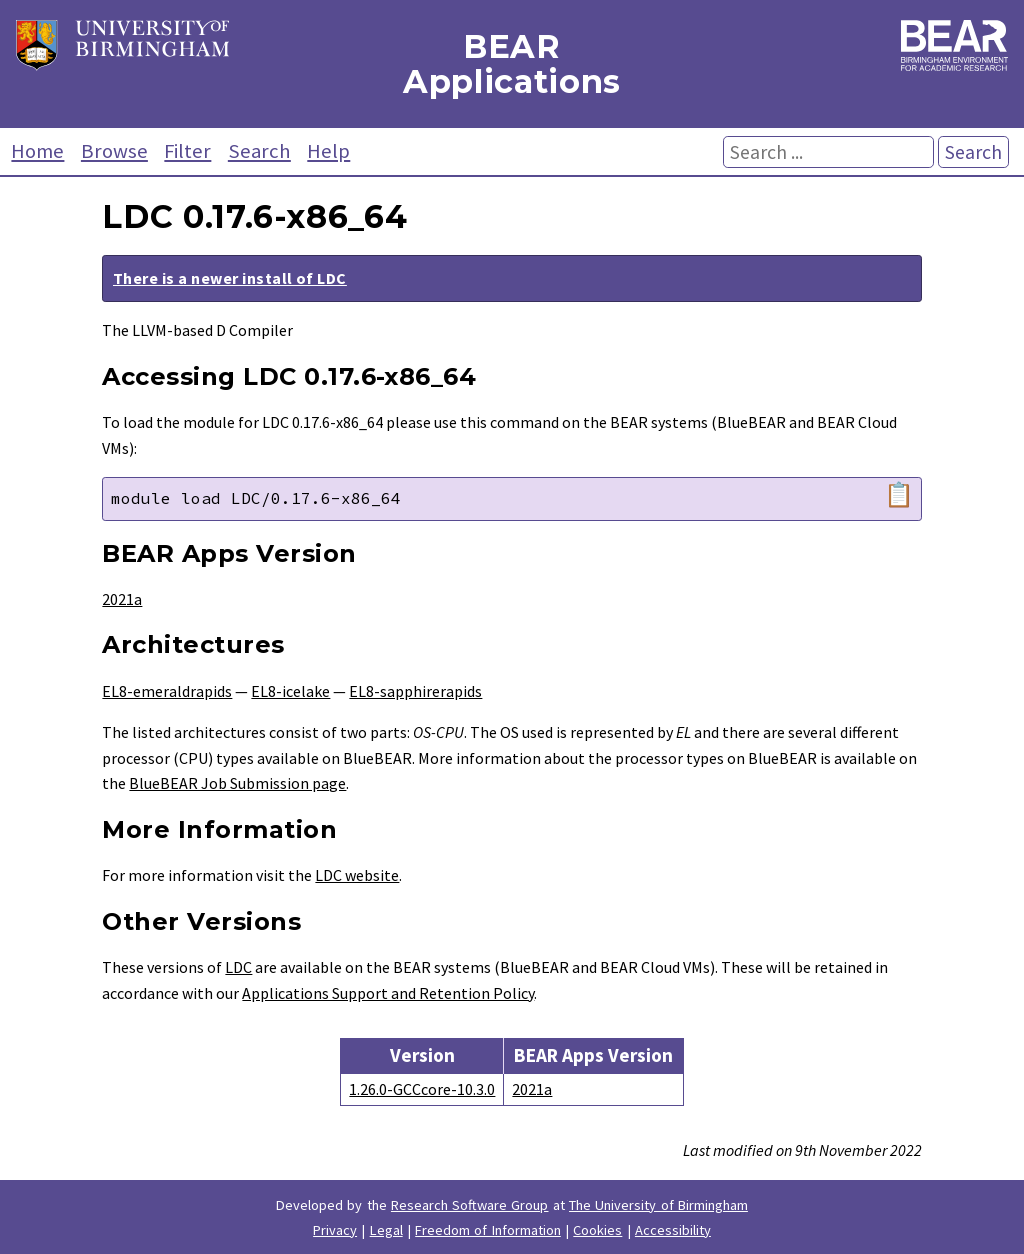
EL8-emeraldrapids (167, 691)
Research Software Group (470, 1205)
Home (37, 151)
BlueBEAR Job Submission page (237, 783)
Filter (187, 151)
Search (259, 151)
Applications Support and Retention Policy (388, 993)
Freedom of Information (488, 1230)
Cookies (597, 1230)
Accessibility (673, 1230)
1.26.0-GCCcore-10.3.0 (422, 1089)
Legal (386, 1230)
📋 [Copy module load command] (899, 495)
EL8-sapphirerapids (415, 691)
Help (328, 151)
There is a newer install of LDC (230, 278)
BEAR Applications (512, 64)
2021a (122, 599)
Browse (114, 151)
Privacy (335, 1230)
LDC (238, 967)
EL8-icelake (290, 691)
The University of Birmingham (658, 1205)
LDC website (357, 875)
